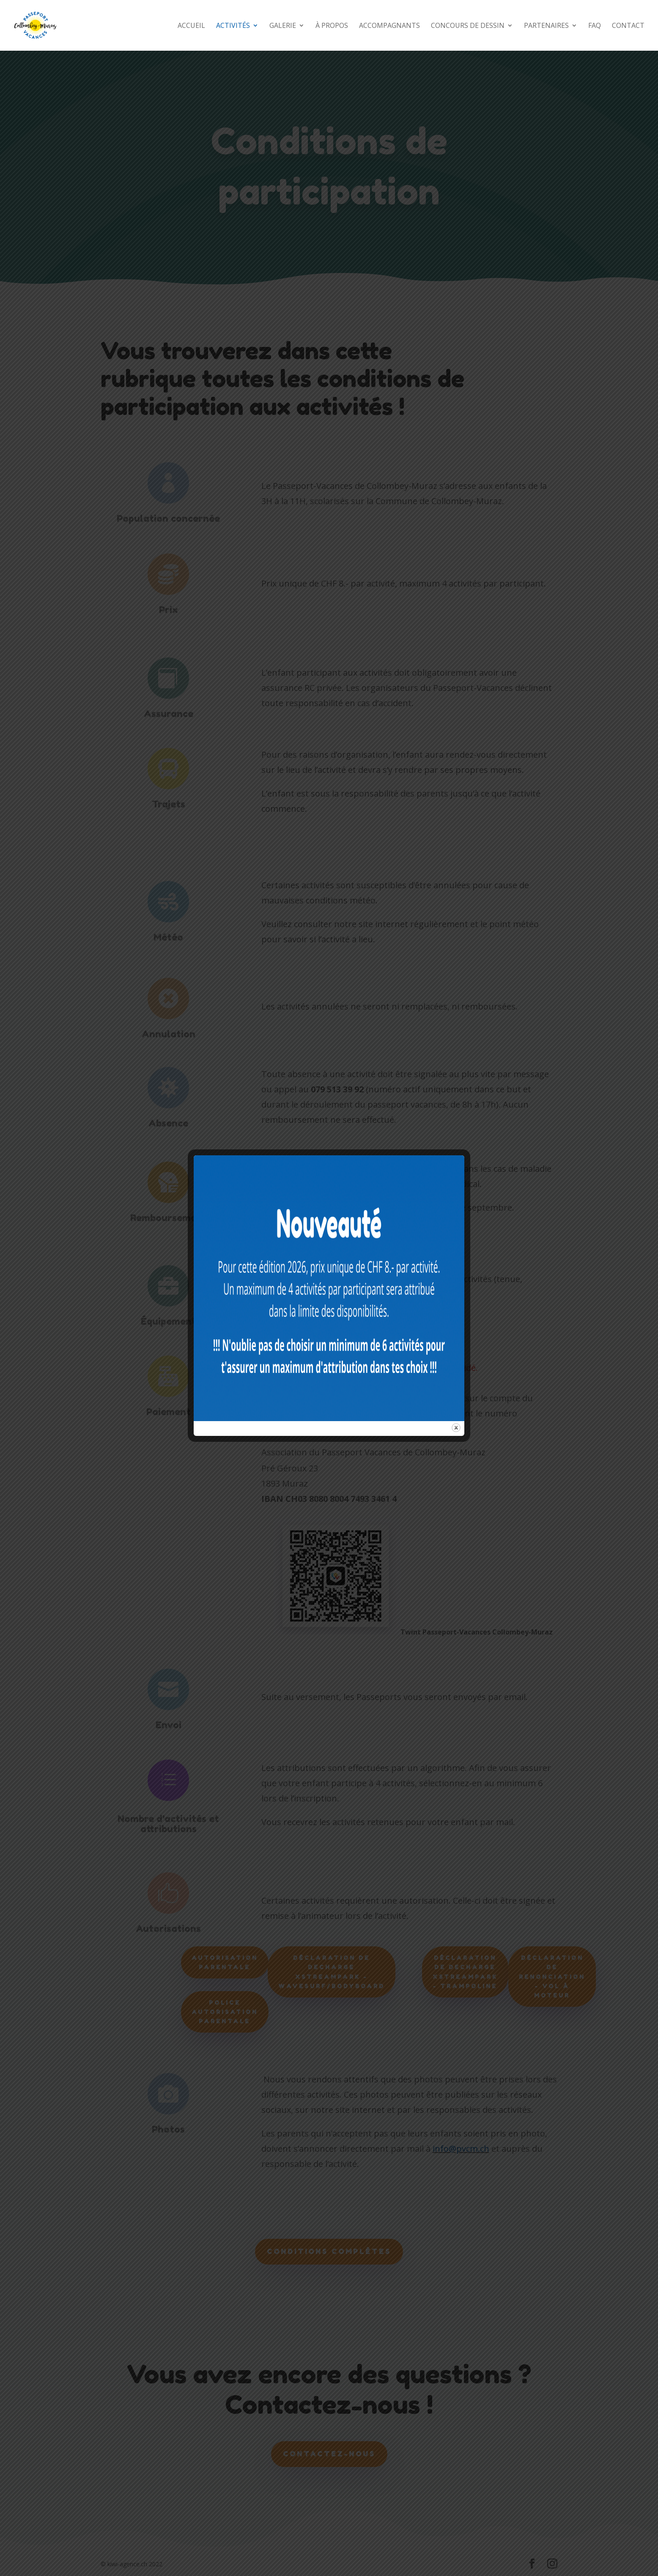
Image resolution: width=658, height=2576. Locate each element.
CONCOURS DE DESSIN (467, 26)
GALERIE (282, 26)
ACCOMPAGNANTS (389, 26)
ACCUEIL (191, 26)
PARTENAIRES (546, 26)
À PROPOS (331, 26)
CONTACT (628, 26)
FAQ (594, 26)
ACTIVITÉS (233, 26)
